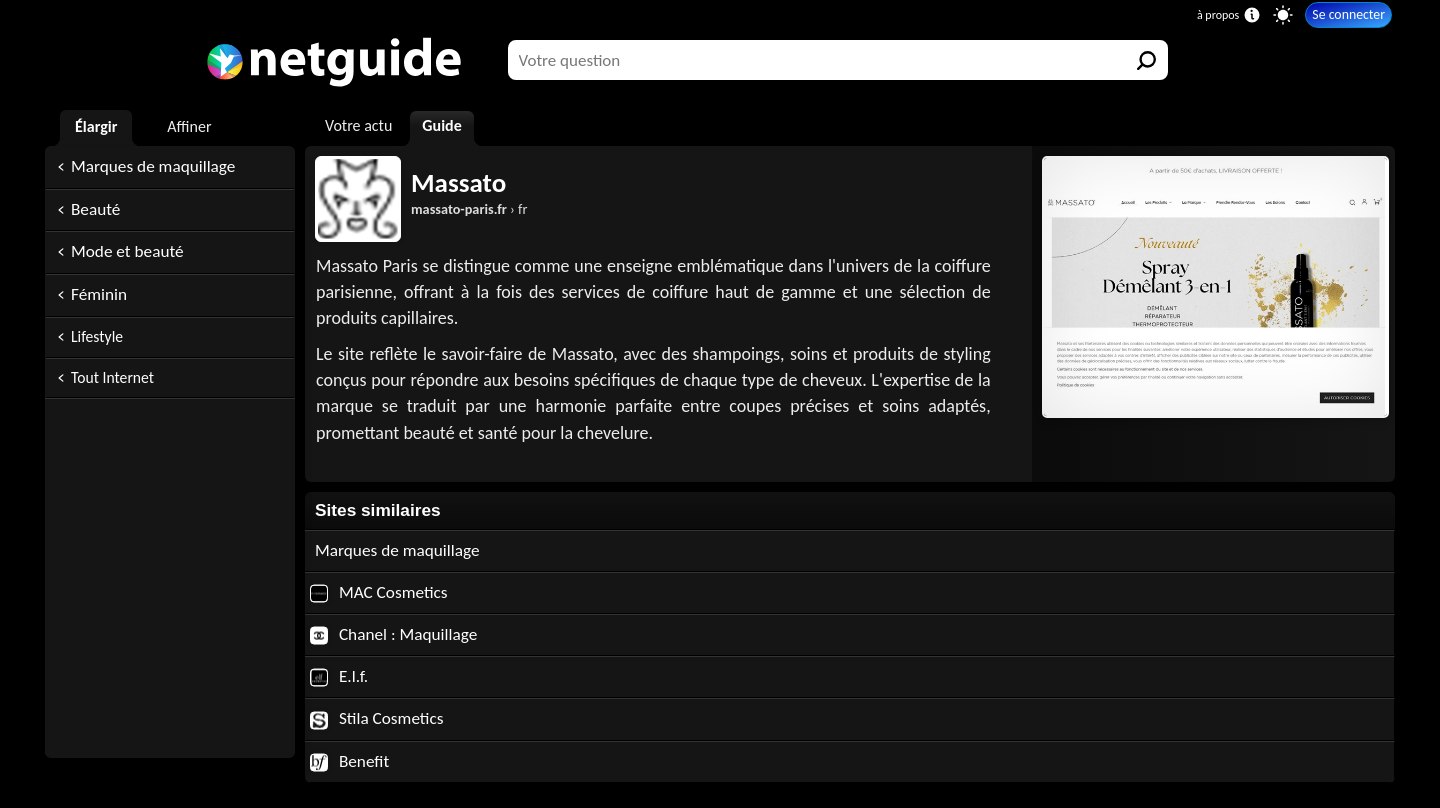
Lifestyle (97, 336)
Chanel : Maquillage (393, 634)
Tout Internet (112, 377)
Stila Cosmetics (377, 718)
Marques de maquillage (153, 166)
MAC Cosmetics (379, 592)
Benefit (349, 761)
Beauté (95, 209)
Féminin (99, 294)
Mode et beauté (127, 251)
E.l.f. (339, 676)
